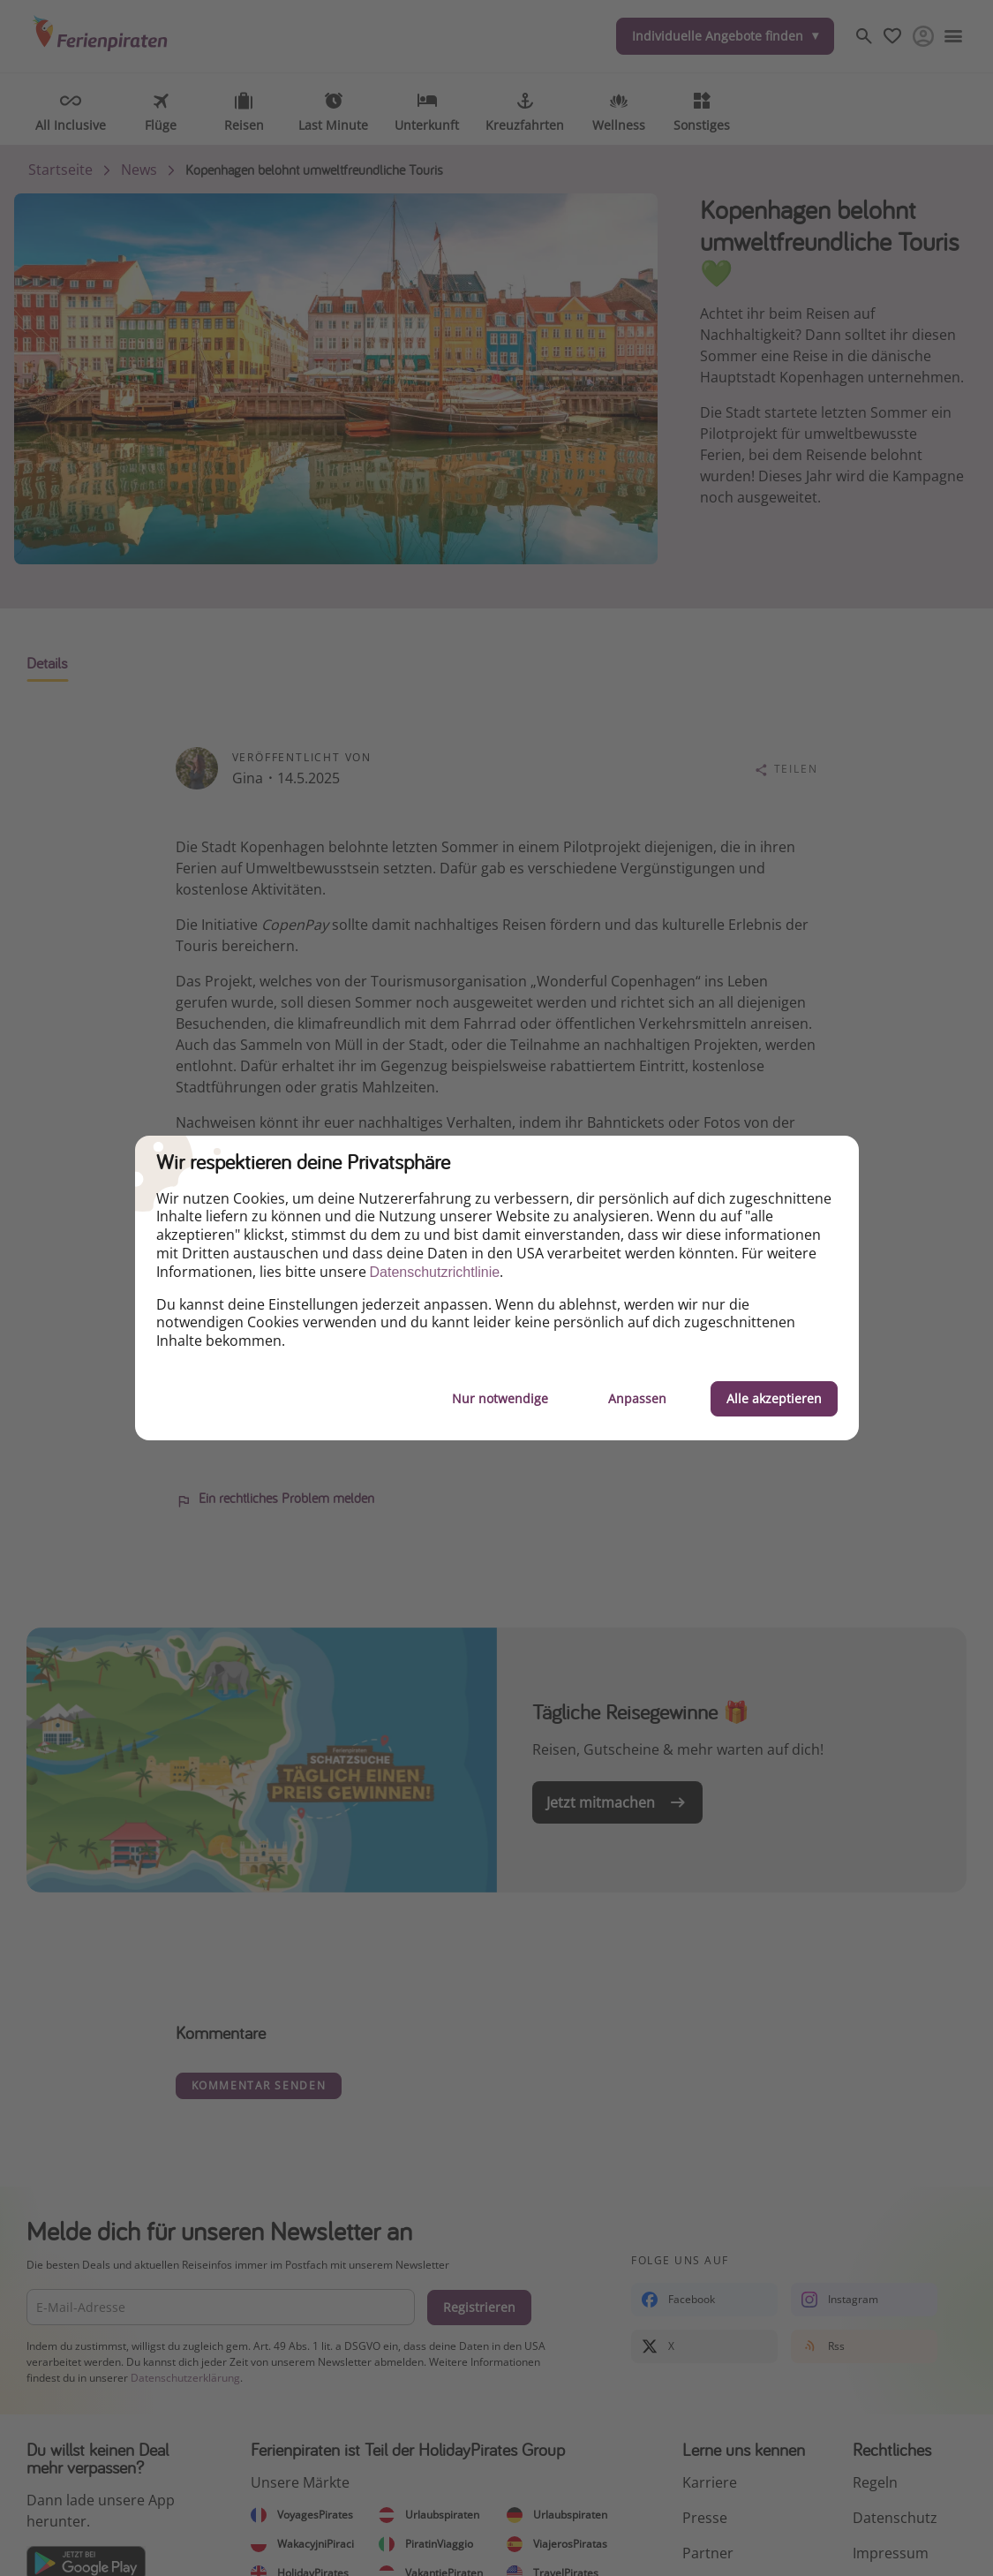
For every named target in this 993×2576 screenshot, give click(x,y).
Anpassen (637, 1398)
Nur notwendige (500, 1398)
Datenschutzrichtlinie (435, 1272)
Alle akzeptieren (774, 1398)
